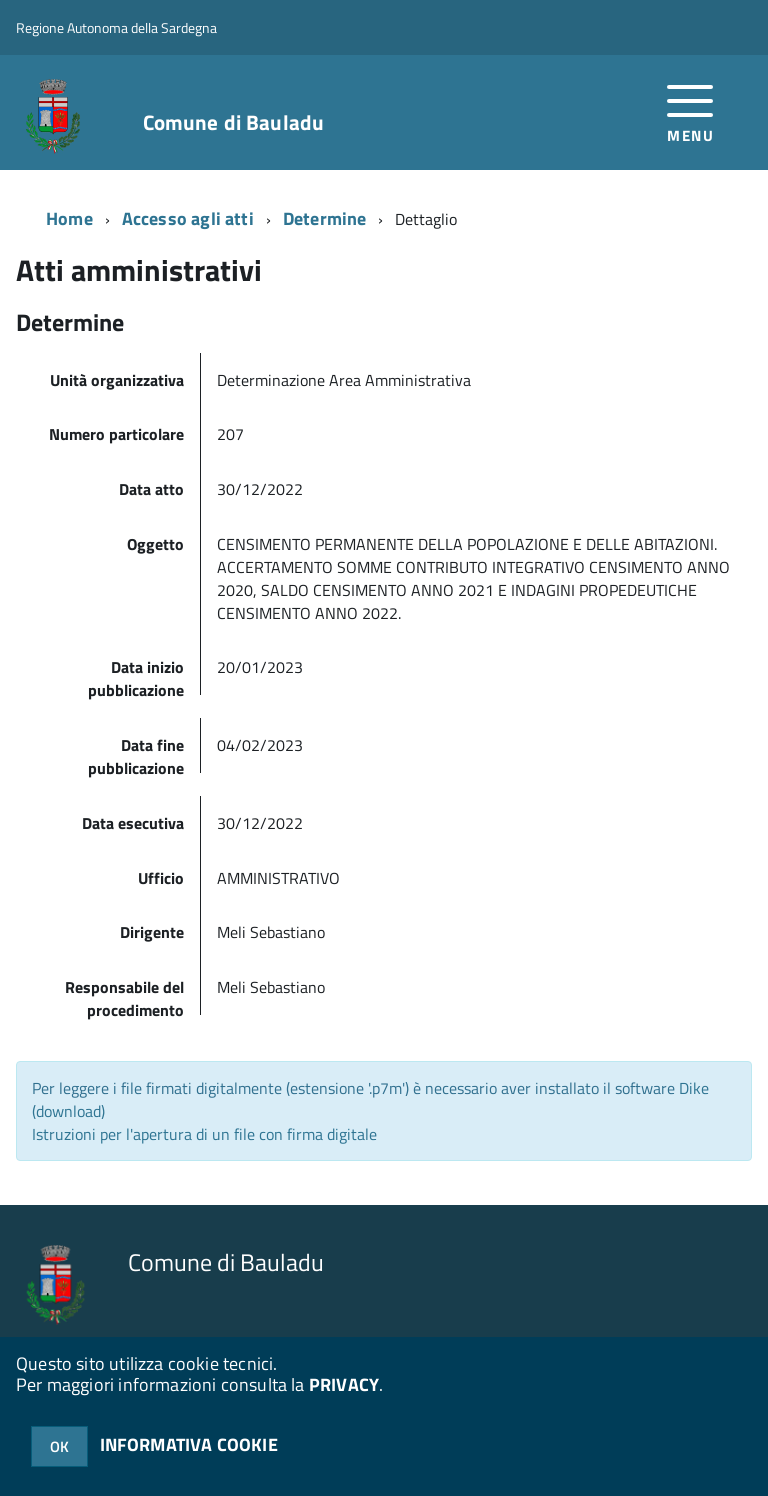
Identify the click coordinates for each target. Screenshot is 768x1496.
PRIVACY (344, 1384)
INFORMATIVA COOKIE (189, 1444)
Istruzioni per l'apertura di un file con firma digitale (204, 1134)
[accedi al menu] (690, 111)
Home (69, 218)
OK (59, 1446)
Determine (325, 218)
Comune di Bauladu (234, 122)
